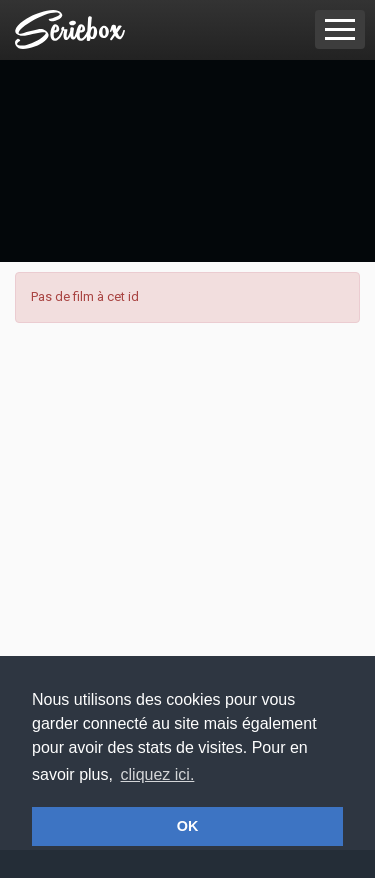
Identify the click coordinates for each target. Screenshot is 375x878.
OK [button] (188, 826)
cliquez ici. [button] (158, 774)
